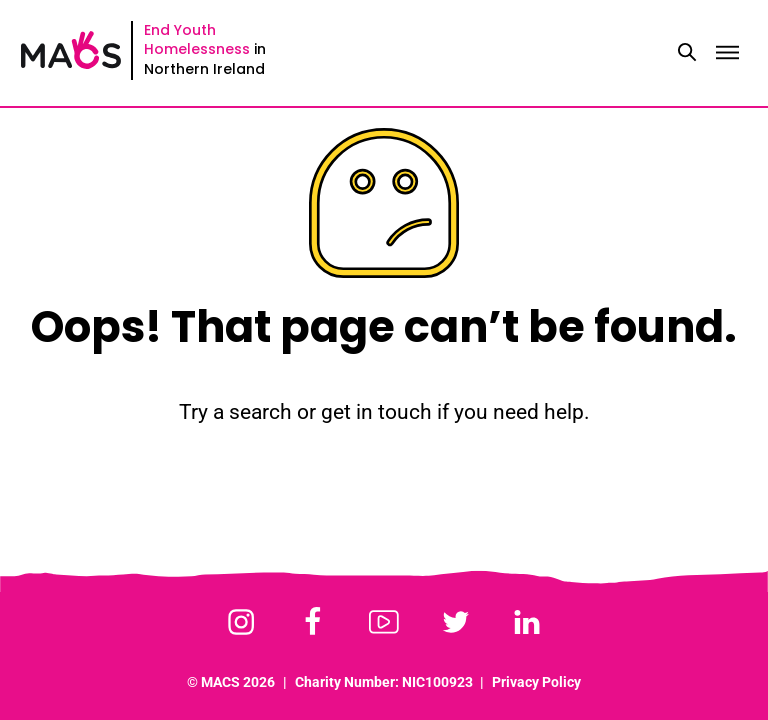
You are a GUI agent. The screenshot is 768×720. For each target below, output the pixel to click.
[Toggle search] (687, 53)
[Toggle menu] (727, 53)
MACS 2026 (238, 682)
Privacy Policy (536, 682)
